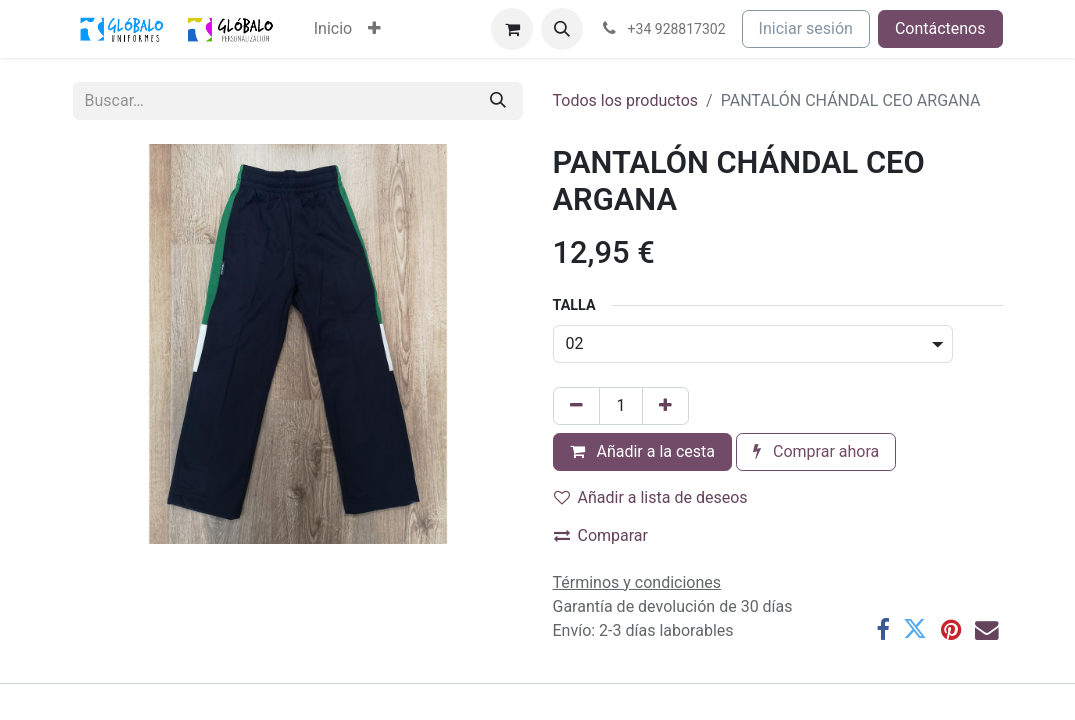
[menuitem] (333, 29)
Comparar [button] (601, 535)
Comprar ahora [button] (816, 451)
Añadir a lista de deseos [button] (651, 497)
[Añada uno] (665, 406)
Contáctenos (940, 28)
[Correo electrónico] (987, 630)
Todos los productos (626, 100)
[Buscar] (498, 101)
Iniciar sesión (806, 28)
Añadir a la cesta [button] (643, 451)
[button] (562, 29)
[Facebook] (882, 630)
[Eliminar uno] (576, 406)
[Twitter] (915, 630)
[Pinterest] (951, 630)
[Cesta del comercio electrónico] (512, 29)
